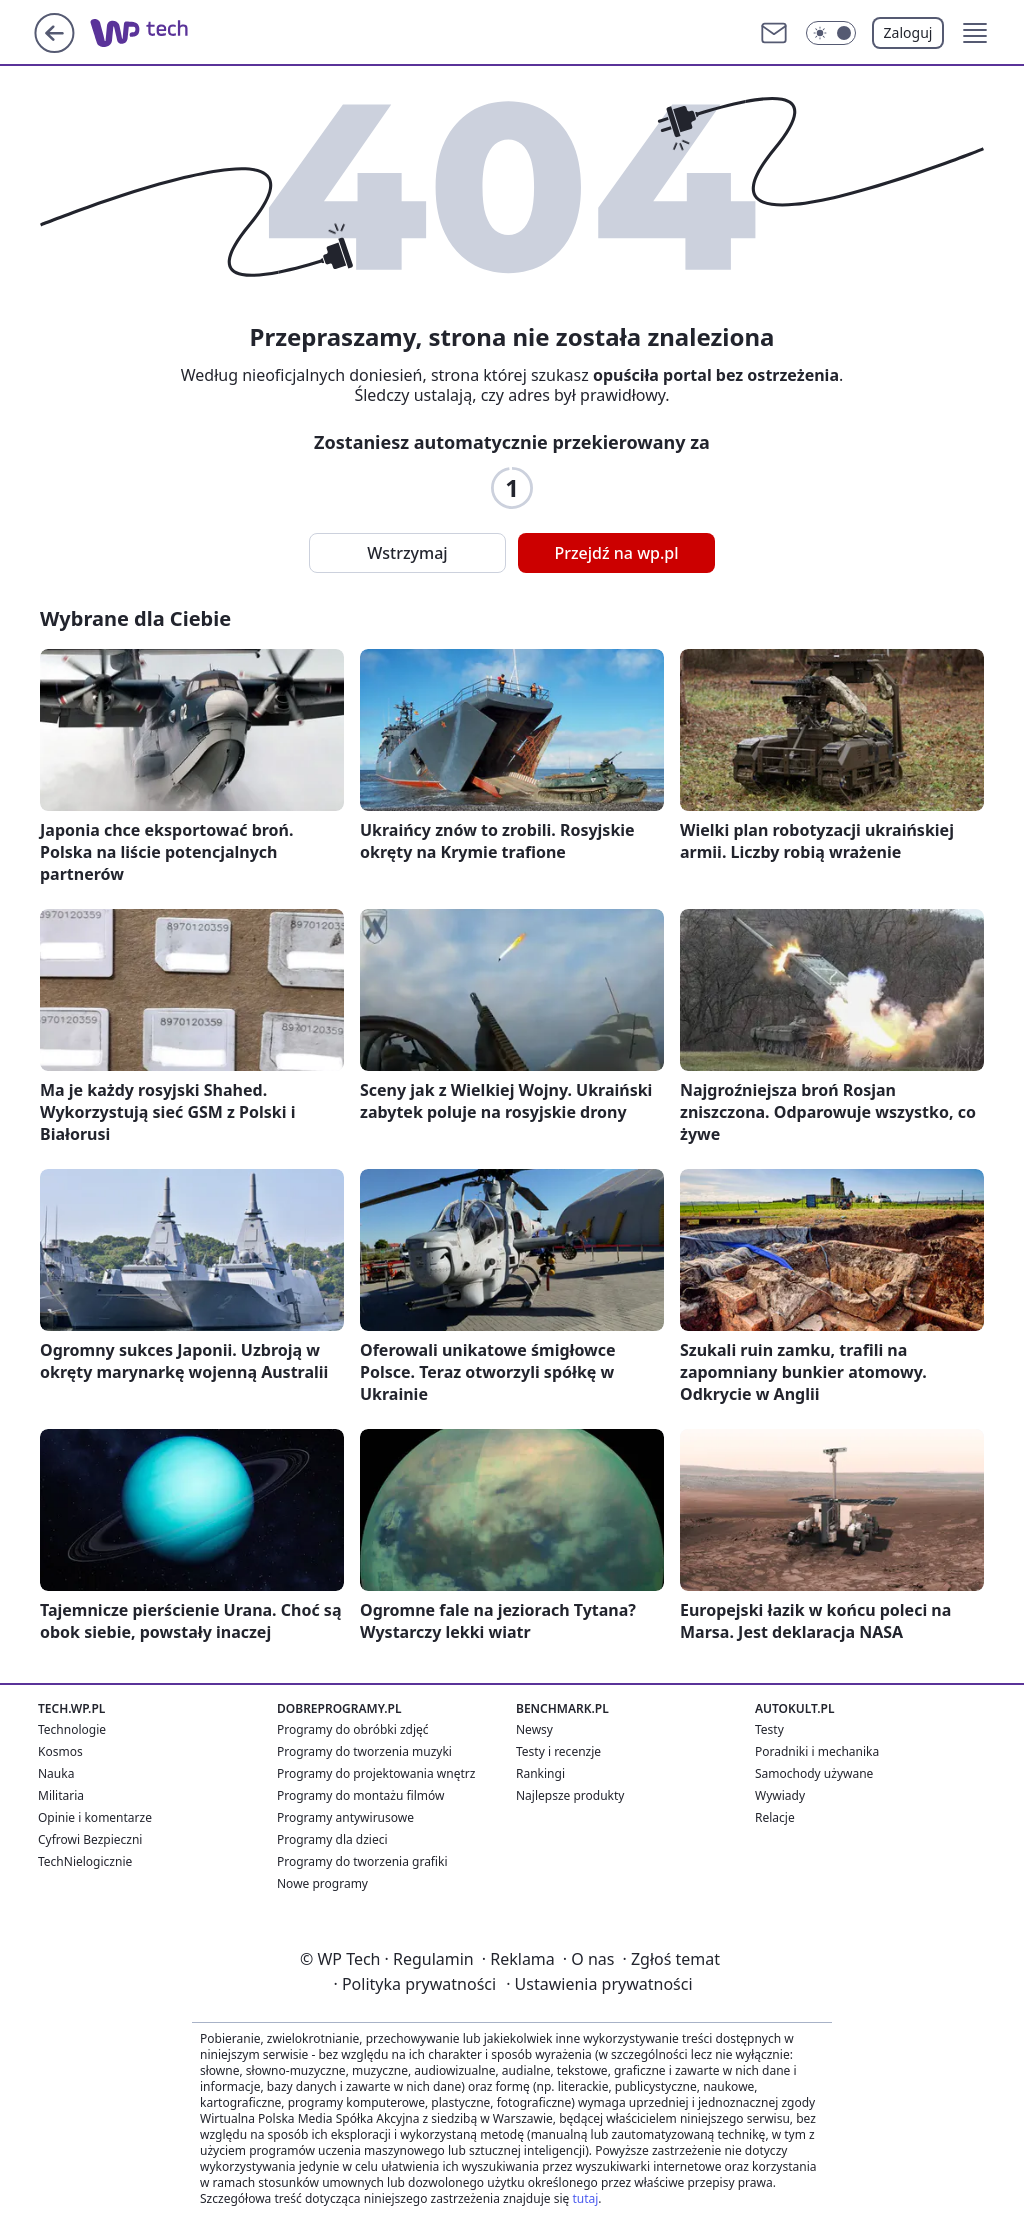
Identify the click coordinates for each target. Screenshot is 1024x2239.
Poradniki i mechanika (817, 1751)
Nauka (56, 1773)
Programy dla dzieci (332, 1839)
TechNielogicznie (85, 1861)
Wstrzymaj (407, 553)
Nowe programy (322, 1883)
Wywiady (780, 1795)
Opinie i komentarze (95, 1817)
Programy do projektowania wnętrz (376, 1773)
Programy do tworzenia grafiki (362, 1861)
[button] (975, 33)
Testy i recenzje (558, 1751)
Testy (769, 1729)
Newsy (534, 1729)
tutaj (585, 2198)
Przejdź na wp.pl (616, 553)
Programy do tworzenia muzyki (364, 1751)
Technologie (72, 1729)
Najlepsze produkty (570, 1795)
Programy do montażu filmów (360, 1795)
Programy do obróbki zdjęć (353, 1729)
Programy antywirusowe (345, 1817)
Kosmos (60, 1751)
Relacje (775, 1817)
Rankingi (540, 1773)
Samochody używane (814, 1773)
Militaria (61, 1795)
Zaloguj (908, 32)
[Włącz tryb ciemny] (831, 33)
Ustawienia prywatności (599, 1984)
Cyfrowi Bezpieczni (90, 1839)
